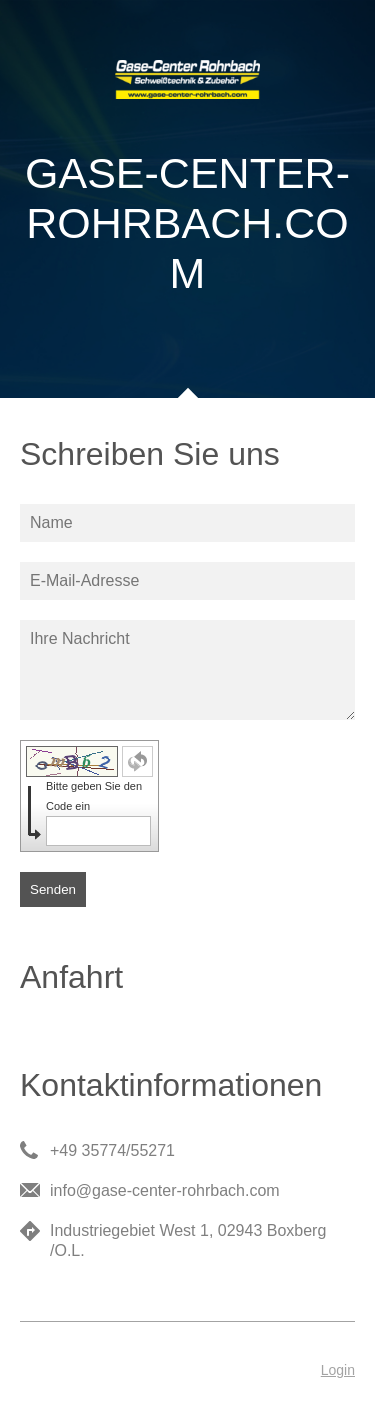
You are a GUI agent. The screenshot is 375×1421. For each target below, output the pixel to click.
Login (338, 1370)
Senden (53, 889)
